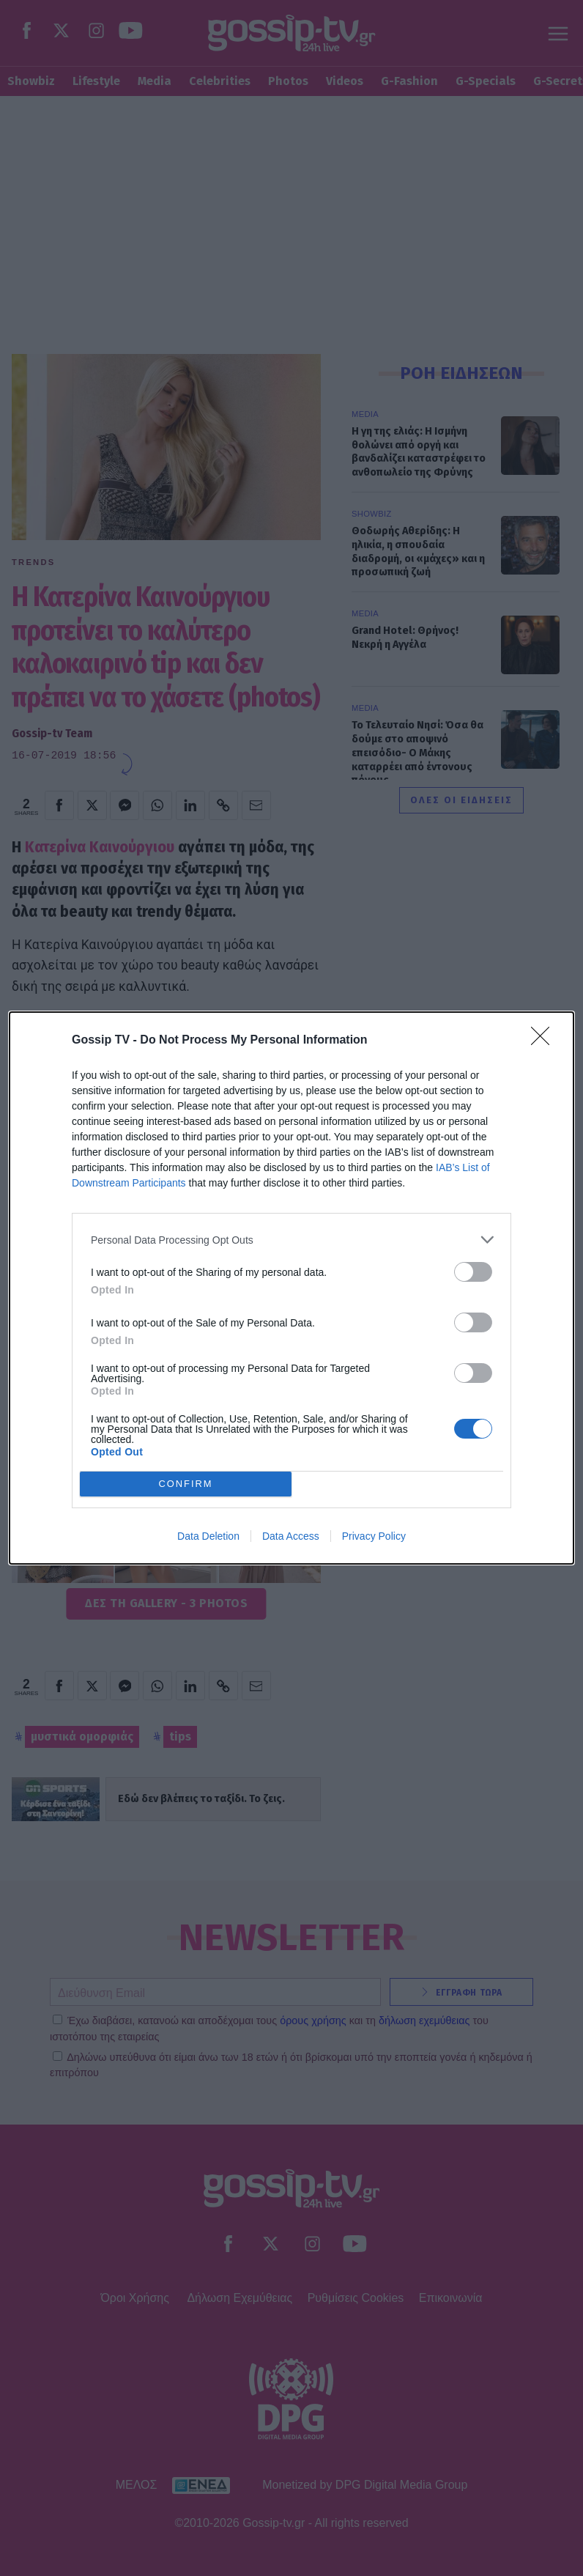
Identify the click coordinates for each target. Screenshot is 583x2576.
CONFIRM (185, 1484)
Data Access (290, 1536)
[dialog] (291, 1288)
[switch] (473, 1272)
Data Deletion (208, 1536)
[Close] (545, 1041)
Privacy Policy (374, 1536)
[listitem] (291, 1239)
